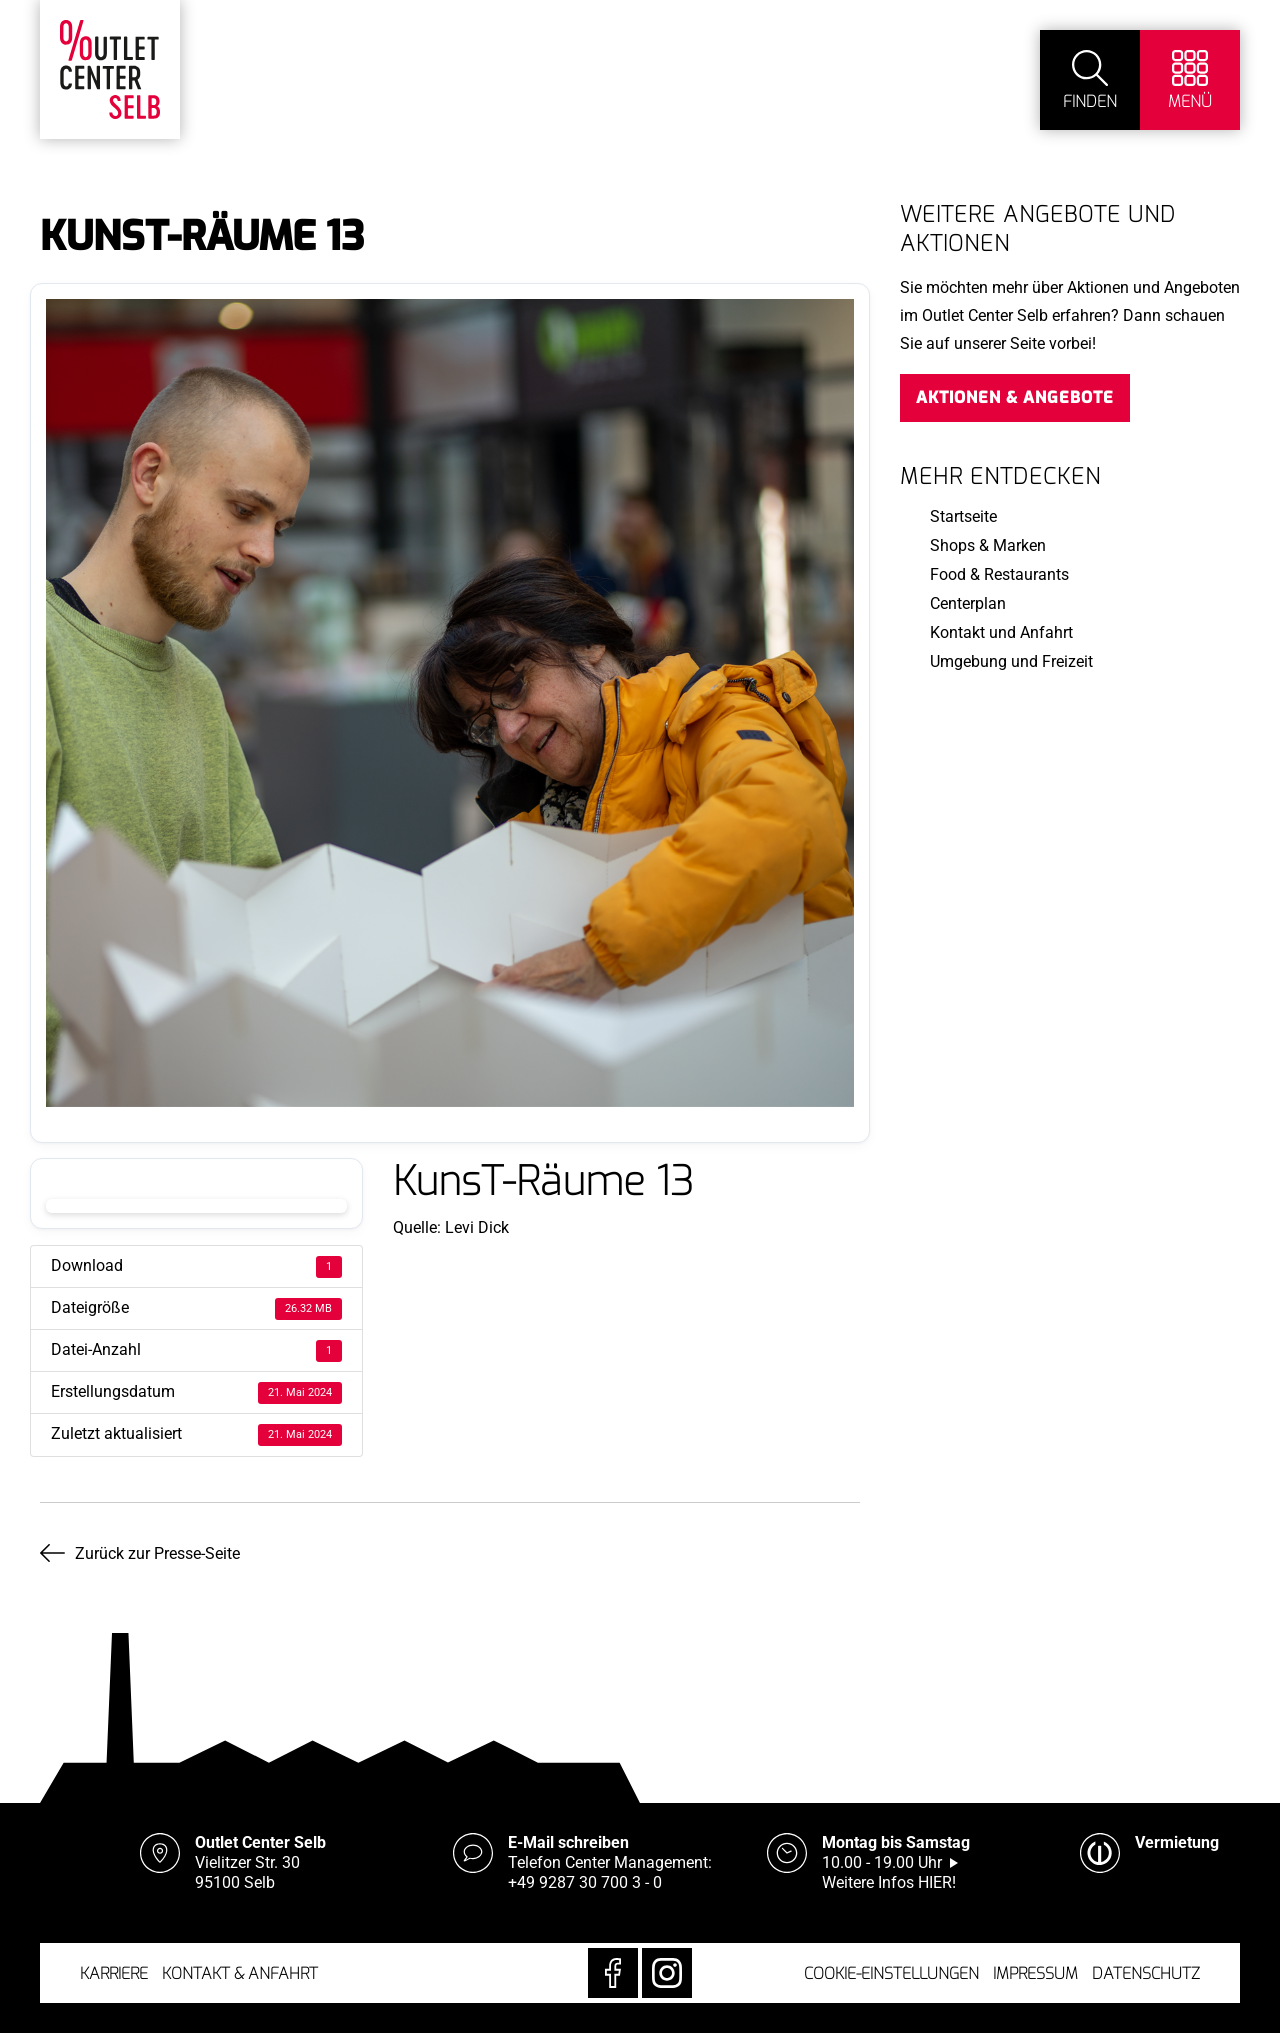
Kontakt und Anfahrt (1001, 632)
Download (196, 1206)
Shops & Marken (988, 545)
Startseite (963, 516)
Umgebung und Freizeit (1011, 661)
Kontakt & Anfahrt (240, 1973)
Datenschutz (1146, 1973)
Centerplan (968, 603)
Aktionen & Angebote (1015, 397)
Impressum (1035, 1973)
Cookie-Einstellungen (891, 1973)
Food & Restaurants (999, 574)
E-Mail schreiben (568, 1842)
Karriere (114, 1973)
